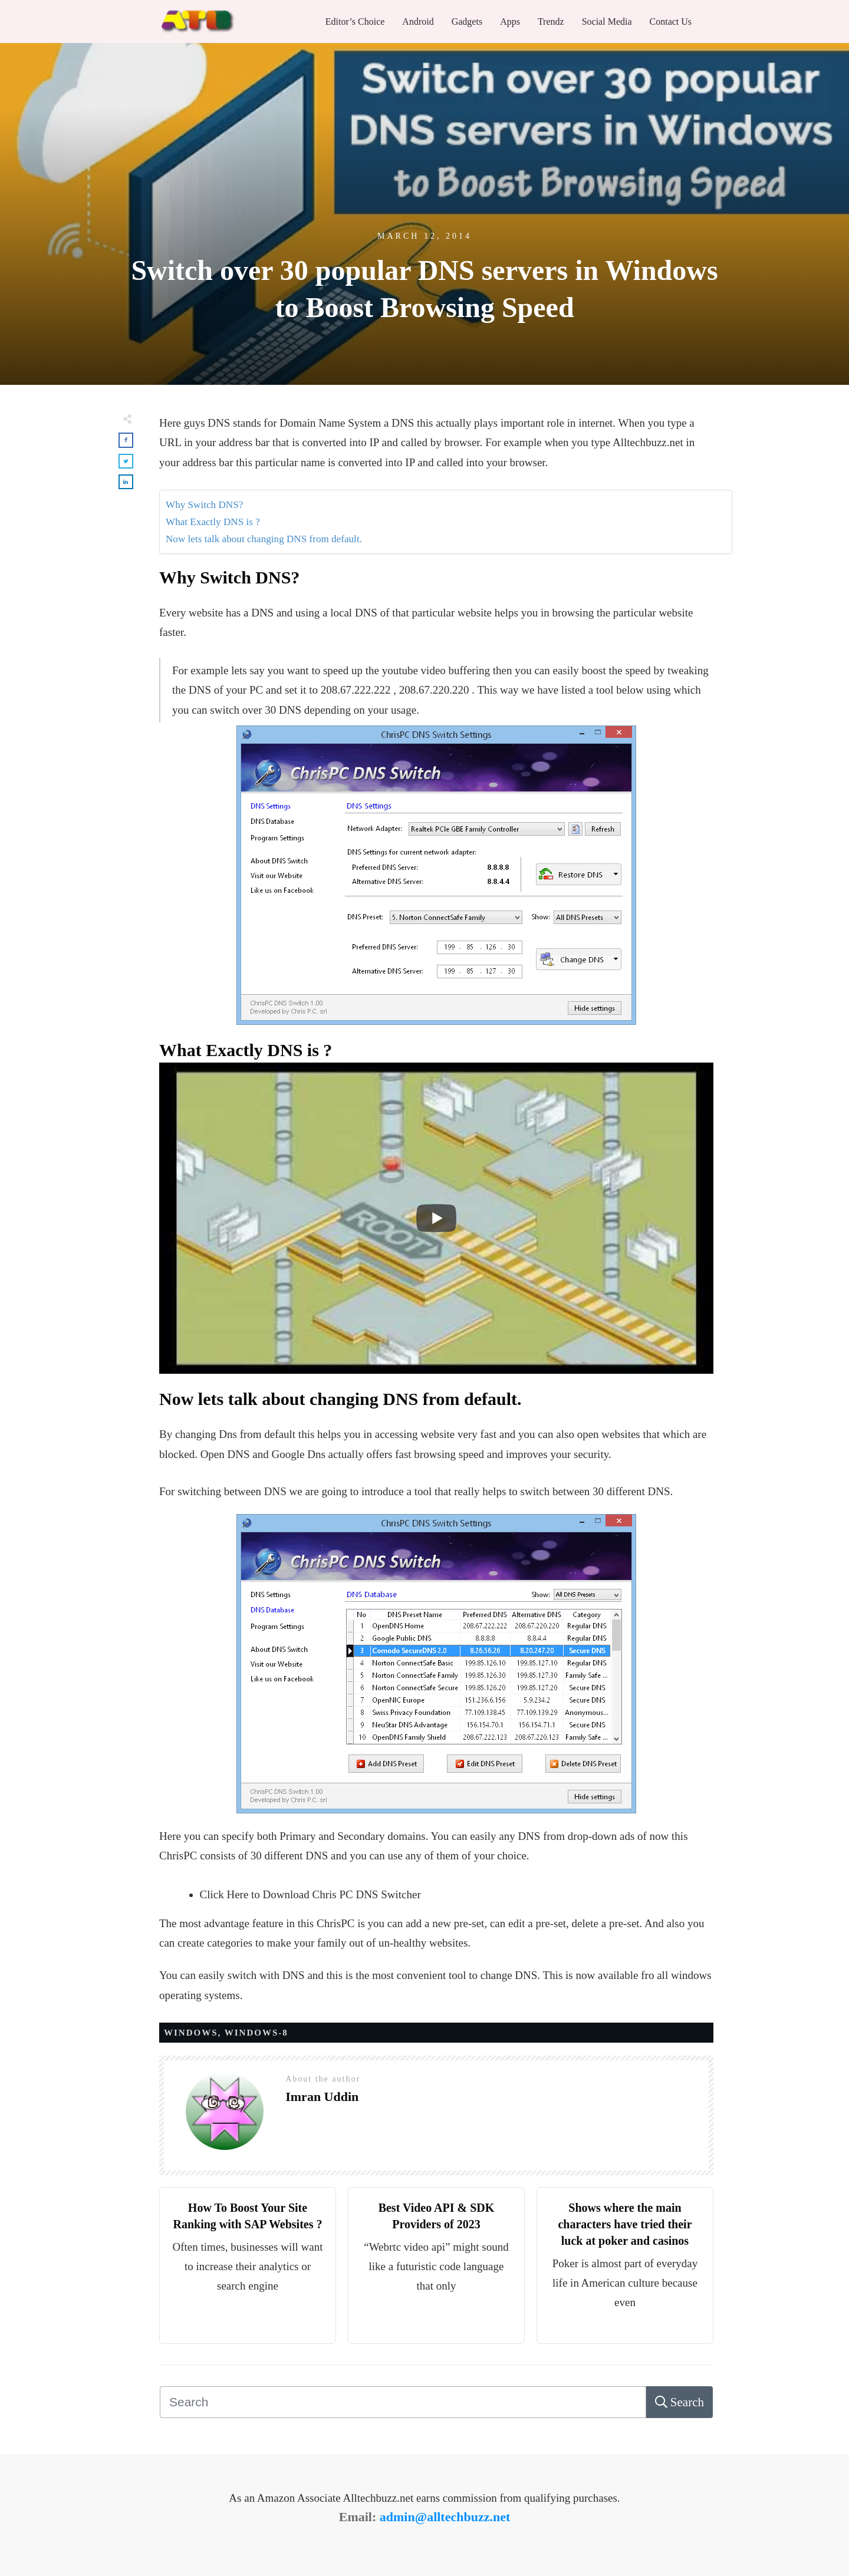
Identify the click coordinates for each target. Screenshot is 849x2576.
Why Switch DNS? (204, 504)
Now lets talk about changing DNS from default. (264, 539)
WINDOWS (191, 2032)
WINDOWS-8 (256, 2032)
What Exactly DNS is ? (213, 521)
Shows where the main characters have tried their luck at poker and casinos (625, 2224)
